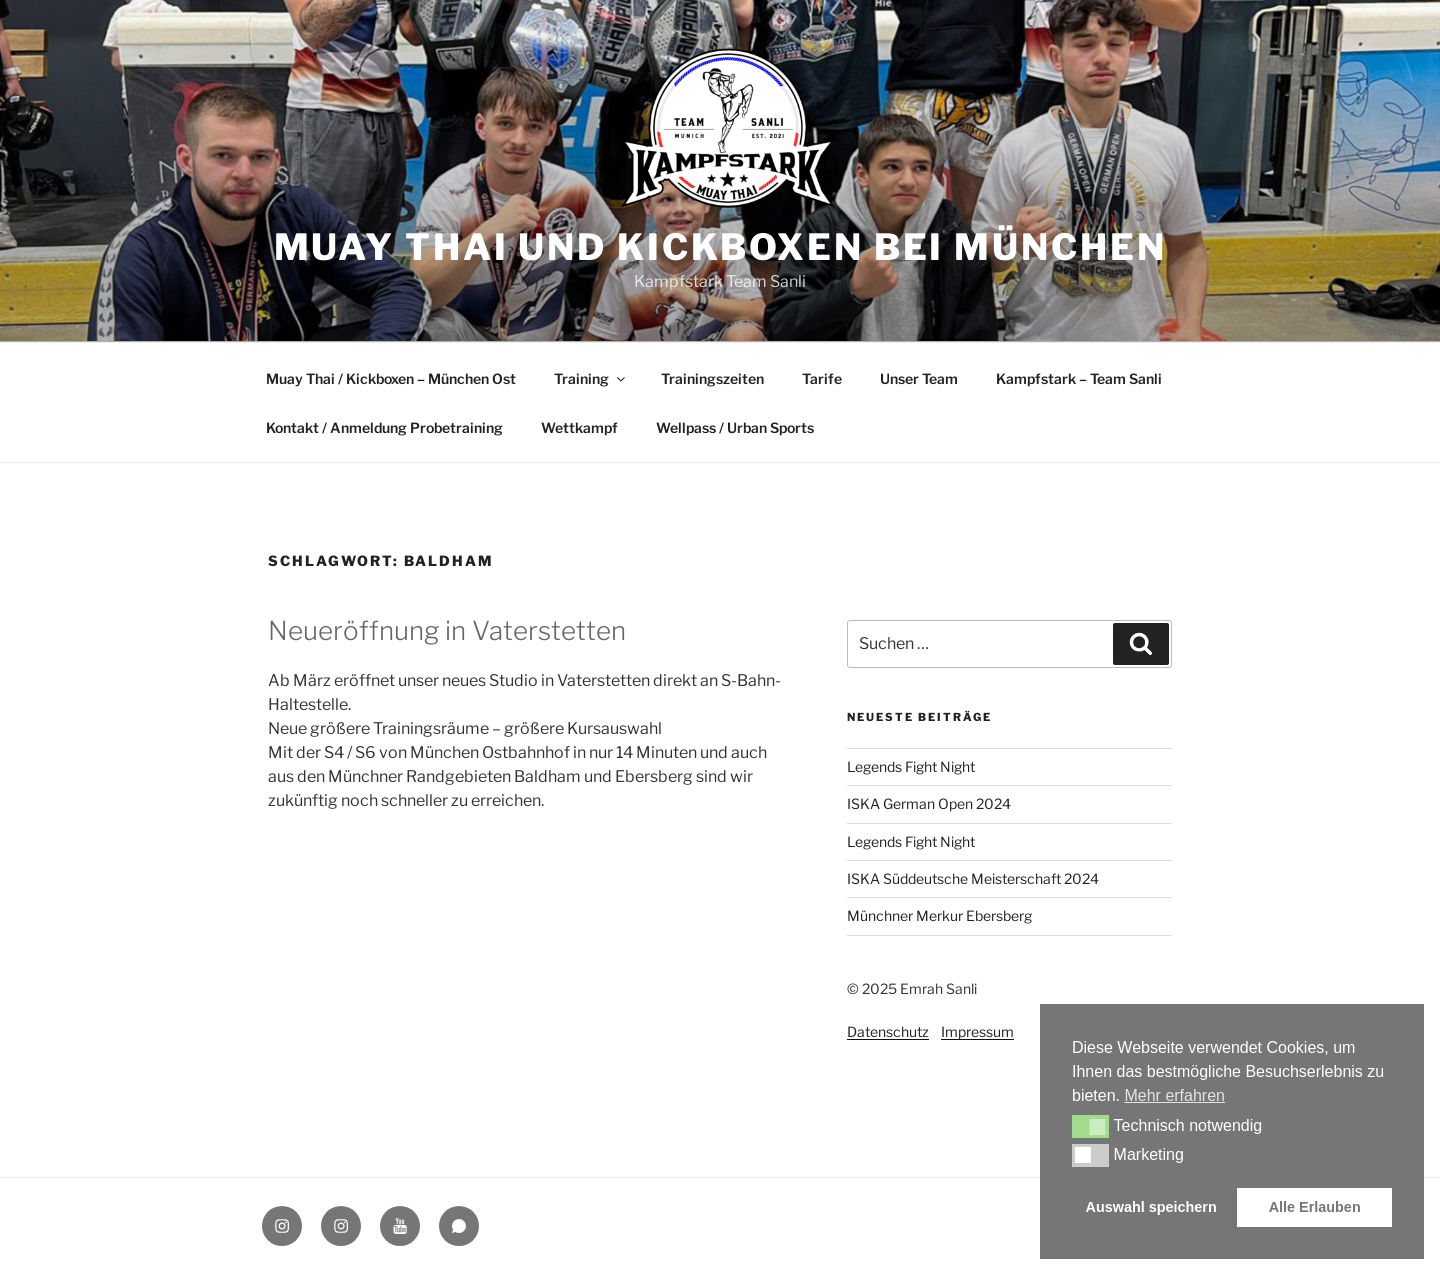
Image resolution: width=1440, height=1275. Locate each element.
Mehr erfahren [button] (1174, 1095)
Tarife (822, 378)
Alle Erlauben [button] (1315, 1207)
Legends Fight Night (911, 766)
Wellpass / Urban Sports (735, 427)
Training (591, 378)
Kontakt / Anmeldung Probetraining (384, 427)
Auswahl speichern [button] (1151, 1207)
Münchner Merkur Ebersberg (939, 915)
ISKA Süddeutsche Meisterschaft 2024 (973, 878)
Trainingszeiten (712, 378)
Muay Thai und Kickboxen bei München (720, 247)
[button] (1090, 1126)
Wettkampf (579, 427)
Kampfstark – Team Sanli (1079, 378)
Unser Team (919, 378)
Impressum (977, 1031)
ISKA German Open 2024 (929, 803)
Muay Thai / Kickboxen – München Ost (391, 378)
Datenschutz (888, 1031)
